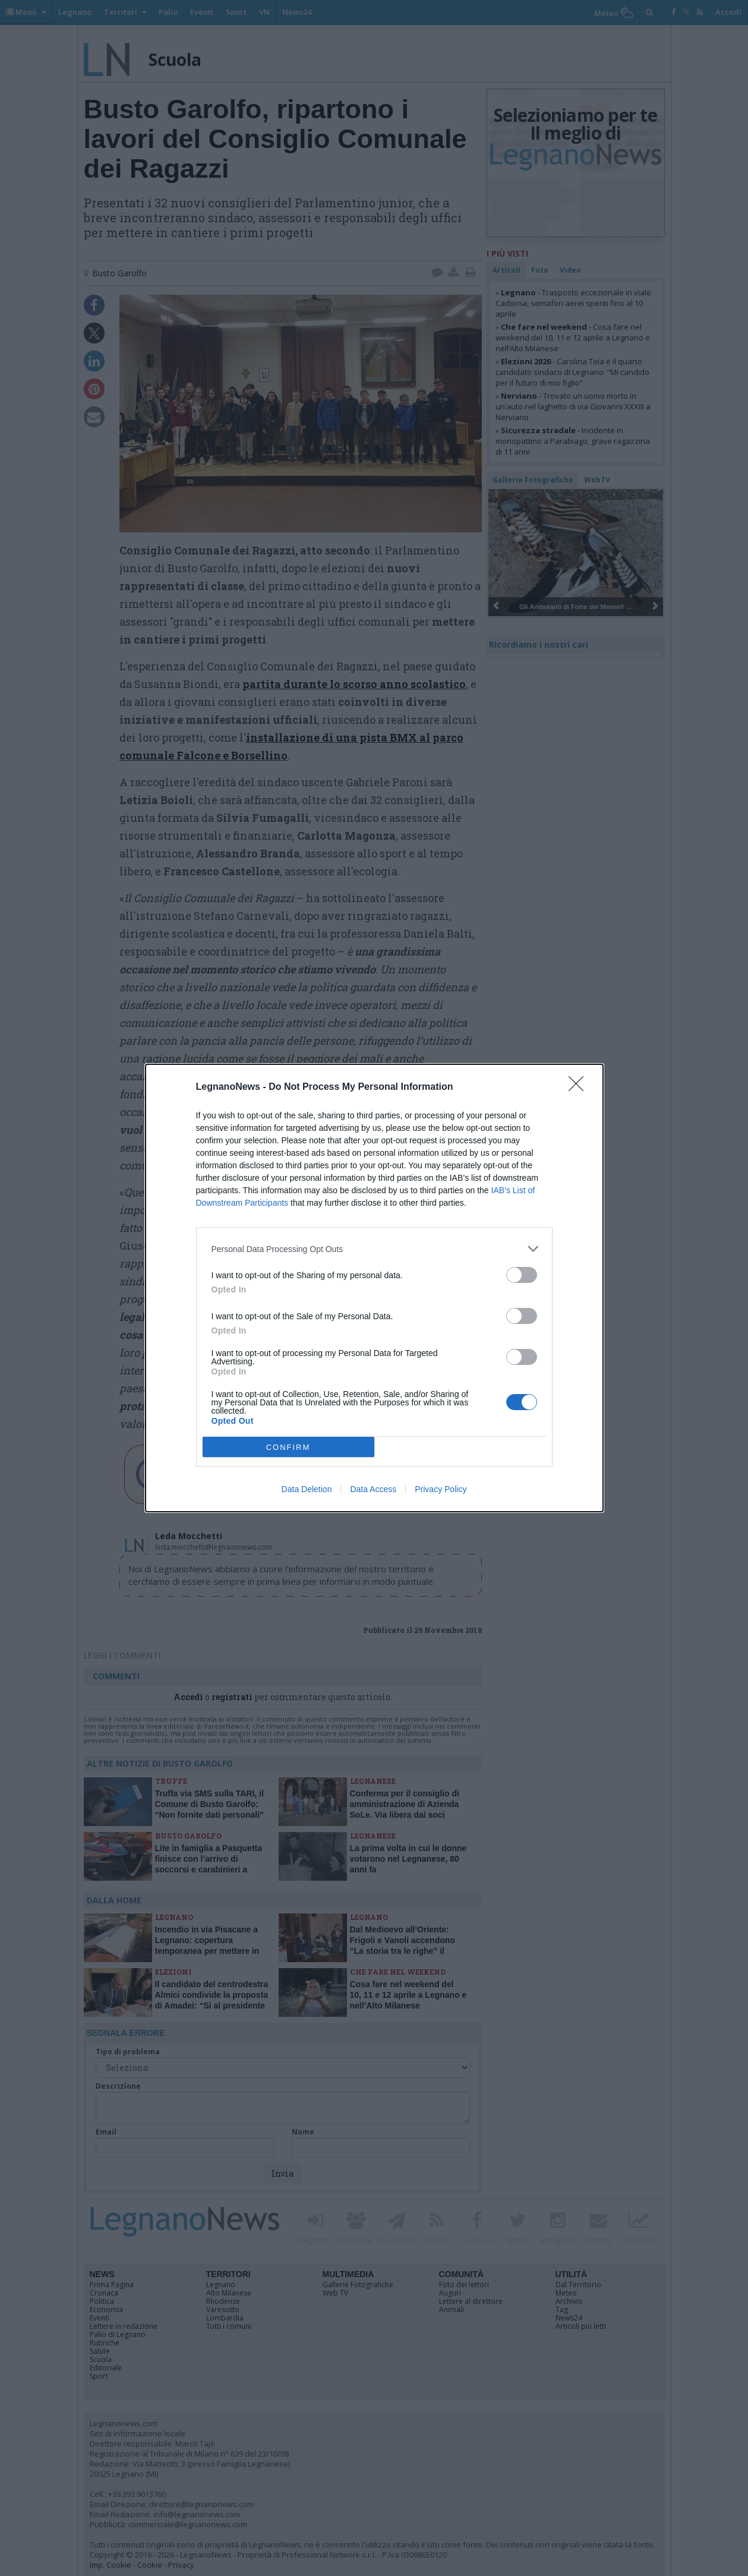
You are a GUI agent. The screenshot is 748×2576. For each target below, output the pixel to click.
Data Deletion (307, 1489)
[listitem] (374, 1249)
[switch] (521, 1275)
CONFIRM (288, 1447)
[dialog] (374, 1288)
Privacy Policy (440, 1489)
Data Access (373, 1489)
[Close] (580, 1087)
